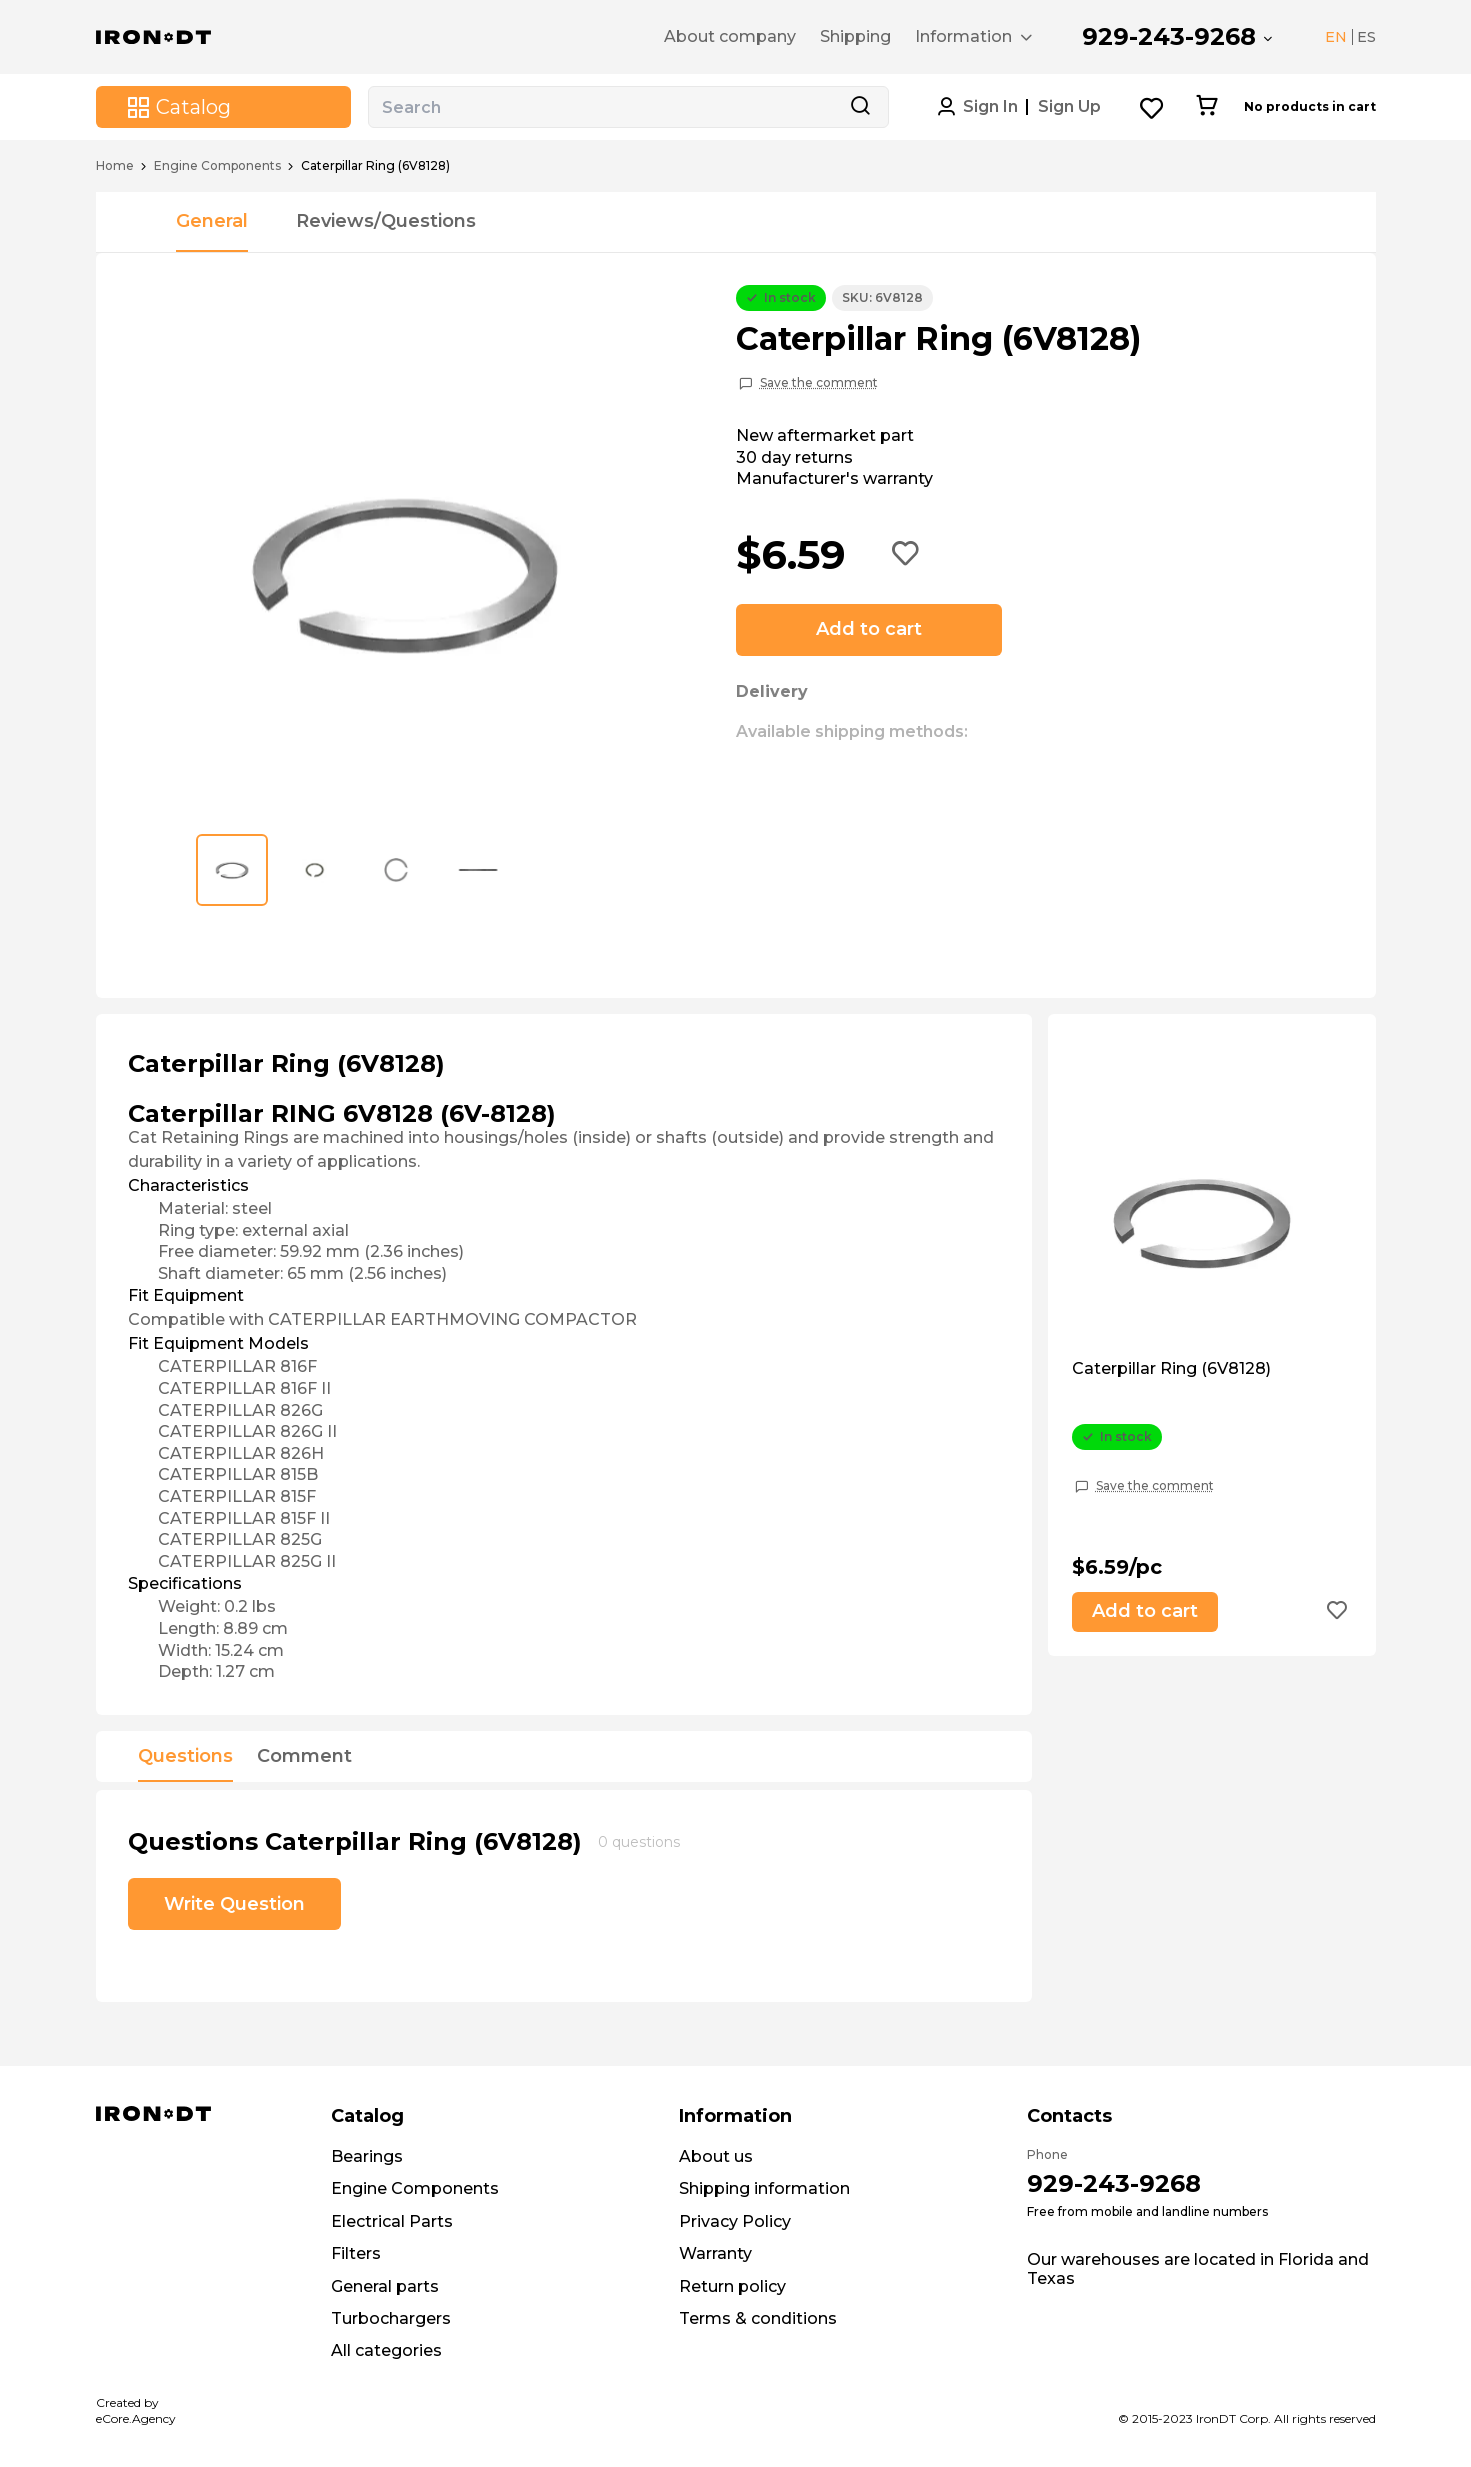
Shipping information (764, 2188)
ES (1366, 37)
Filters (356, 2253)
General (212, 221)
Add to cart (869, 629)
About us (716, 2156)
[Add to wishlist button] (906, 555)
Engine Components (217, 166)
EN (1336, 37)
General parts (385, 2286)
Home (115, 166)
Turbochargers (391, 2318)
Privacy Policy (735, 2221)
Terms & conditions (758, 2318)
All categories (386, 2350)
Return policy (732, 2286)
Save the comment (819, 383)
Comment (304, 1757)
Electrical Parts (392, 2221)
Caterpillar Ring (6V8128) (1171, 1369)
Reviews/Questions (386, 221)
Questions (185, 1757)
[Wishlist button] (1152, 107)
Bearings (367, 2156)
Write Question (234, 1904)
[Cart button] (1206, 107)
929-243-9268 (1169, 36)
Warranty (715, 2253)
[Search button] (860, 107)
